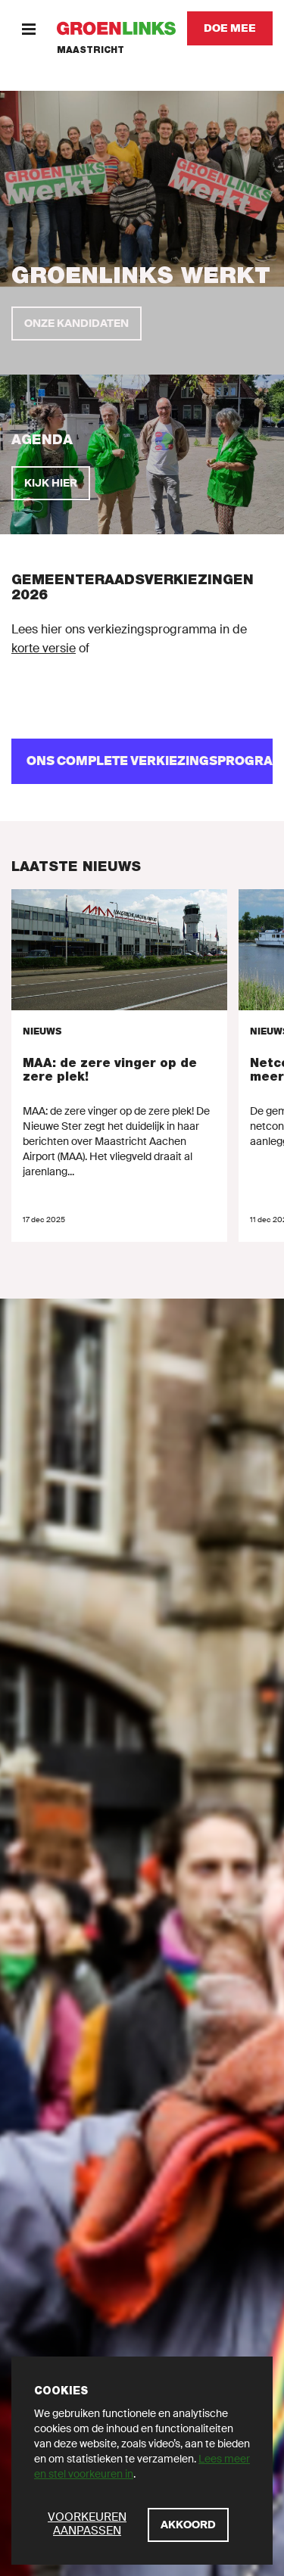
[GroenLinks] (116, 28)
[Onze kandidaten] (76, 323)
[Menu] (28, 28)
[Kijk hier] (50, 483)
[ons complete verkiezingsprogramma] (142, 761)
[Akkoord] (188, 2525)
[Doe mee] (230, 28)
